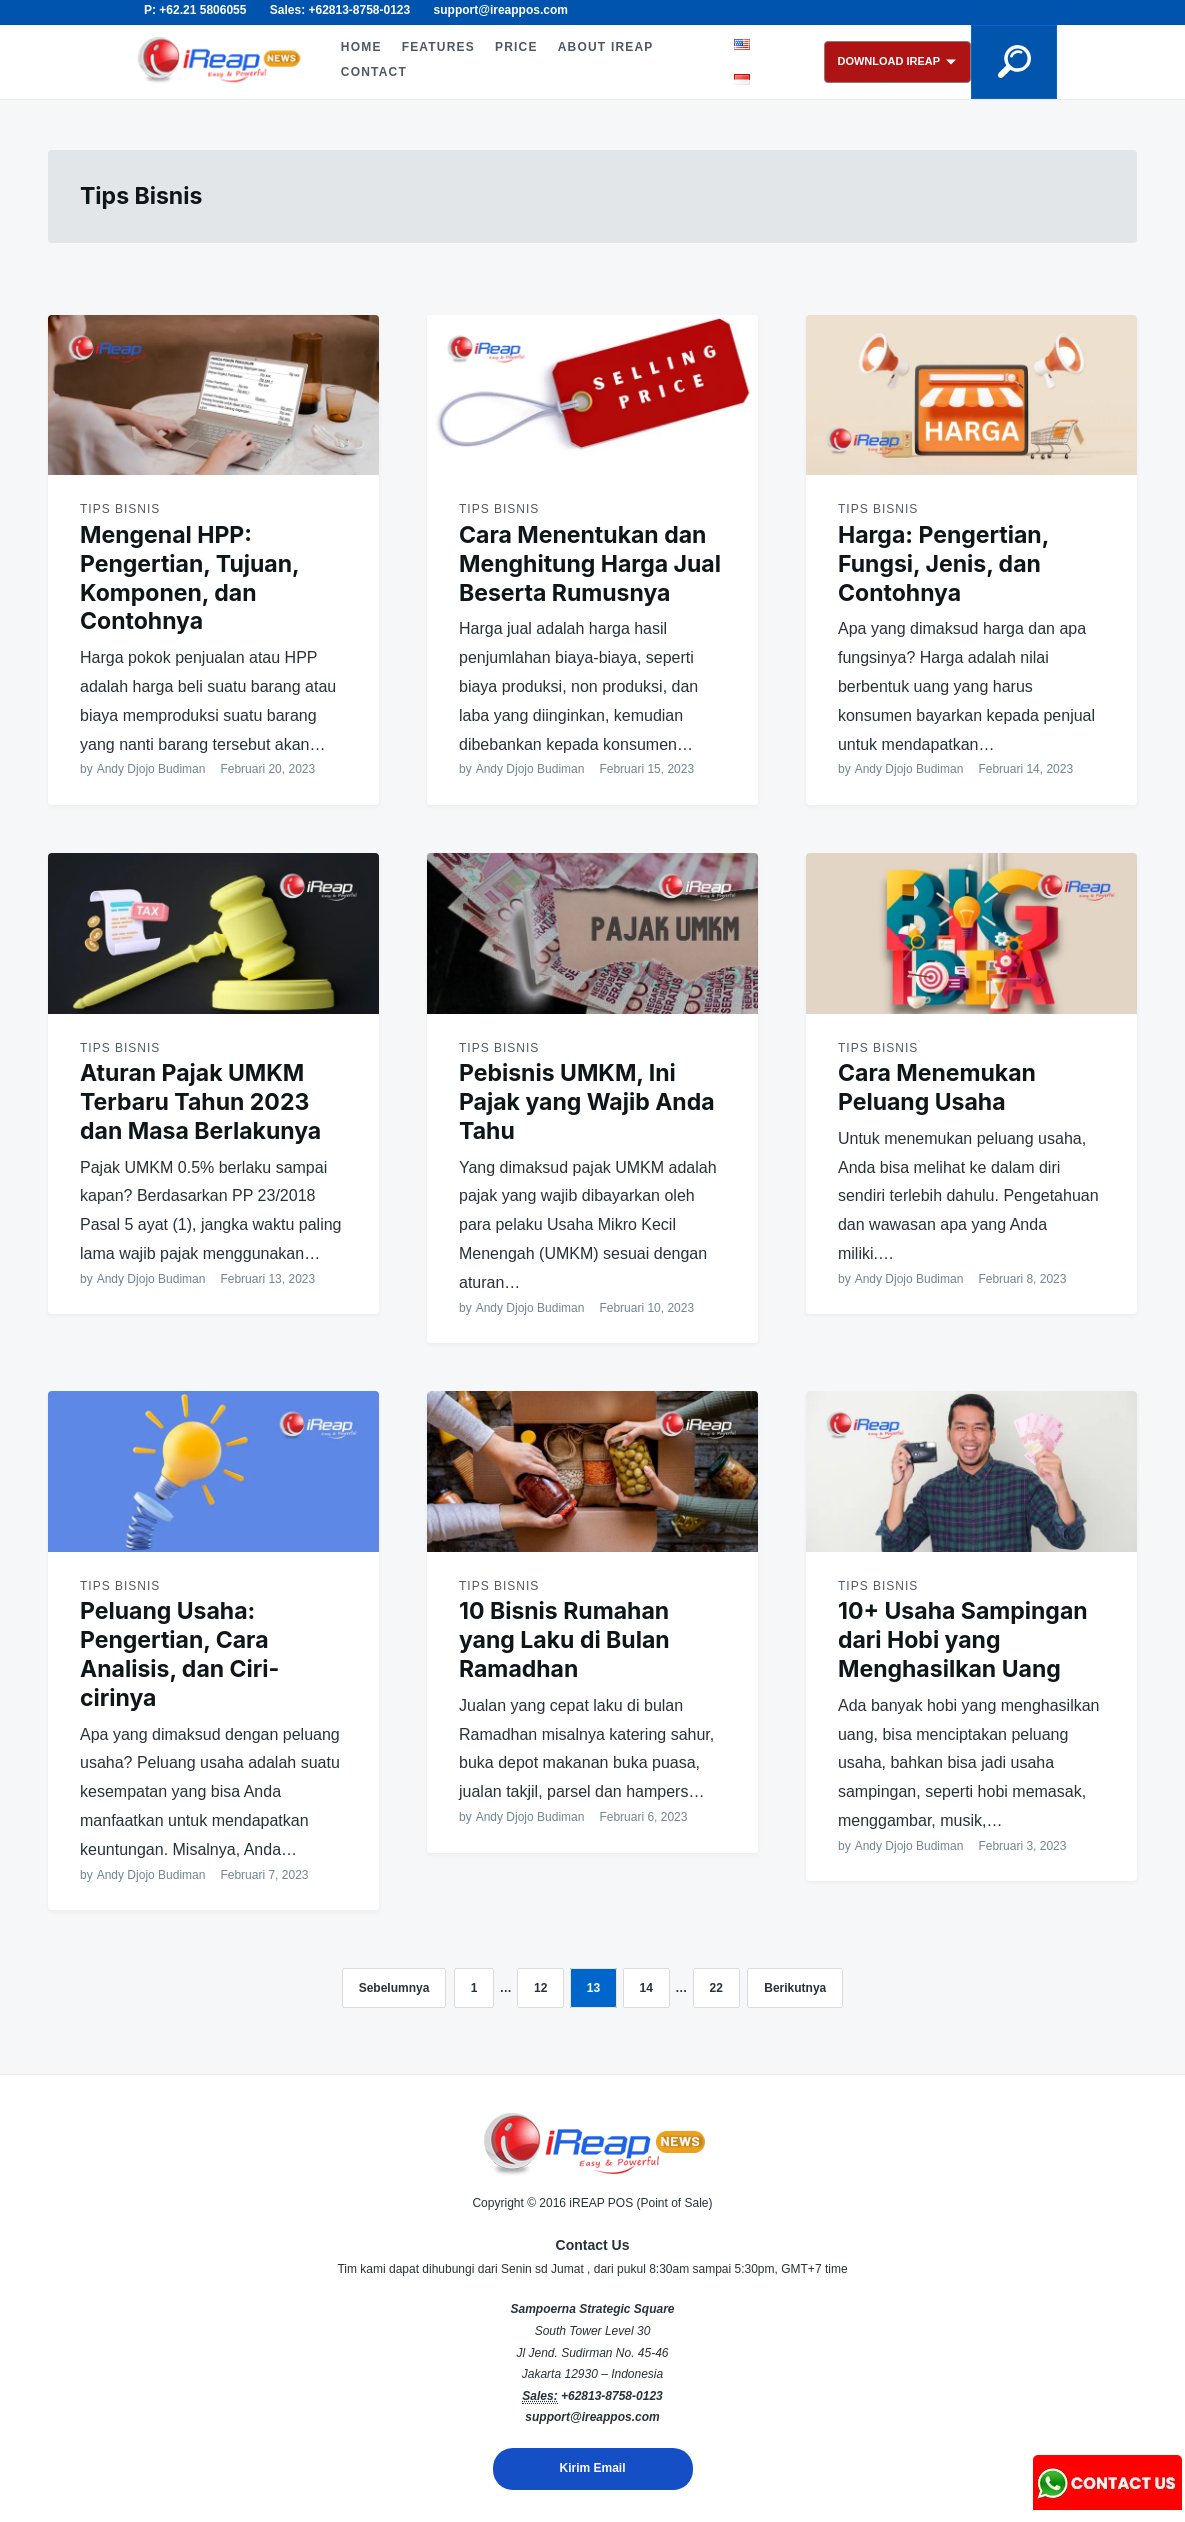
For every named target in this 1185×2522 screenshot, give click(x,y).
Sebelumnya (394, 1988)
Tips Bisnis (120, 509)
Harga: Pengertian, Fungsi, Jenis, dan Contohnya (943, 564)
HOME (361, 47)
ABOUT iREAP (606, 47)
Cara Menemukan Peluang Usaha (937, 1087)
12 (540, 1988)
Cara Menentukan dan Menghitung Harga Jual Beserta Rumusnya (590, 564)
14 (646, 1988)
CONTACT (374, 72)
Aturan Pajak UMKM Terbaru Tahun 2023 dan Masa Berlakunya (200, 1102)
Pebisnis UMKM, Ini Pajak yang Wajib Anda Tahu (587, 1102)
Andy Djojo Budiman (151, 769)
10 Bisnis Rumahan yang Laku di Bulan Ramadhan (564, 1640)
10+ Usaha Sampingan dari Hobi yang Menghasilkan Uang (963, 1640)
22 (716, 1988)
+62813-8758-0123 (612, 2396)
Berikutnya (795, 1988)
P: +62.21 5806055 (195, 10)
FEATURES (438, 47)
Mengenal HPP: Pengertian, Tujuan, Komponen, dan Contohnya (189, 578)
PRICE (516, 47)
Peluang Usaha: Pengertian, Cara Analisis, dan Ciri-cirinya (179, 1654)
